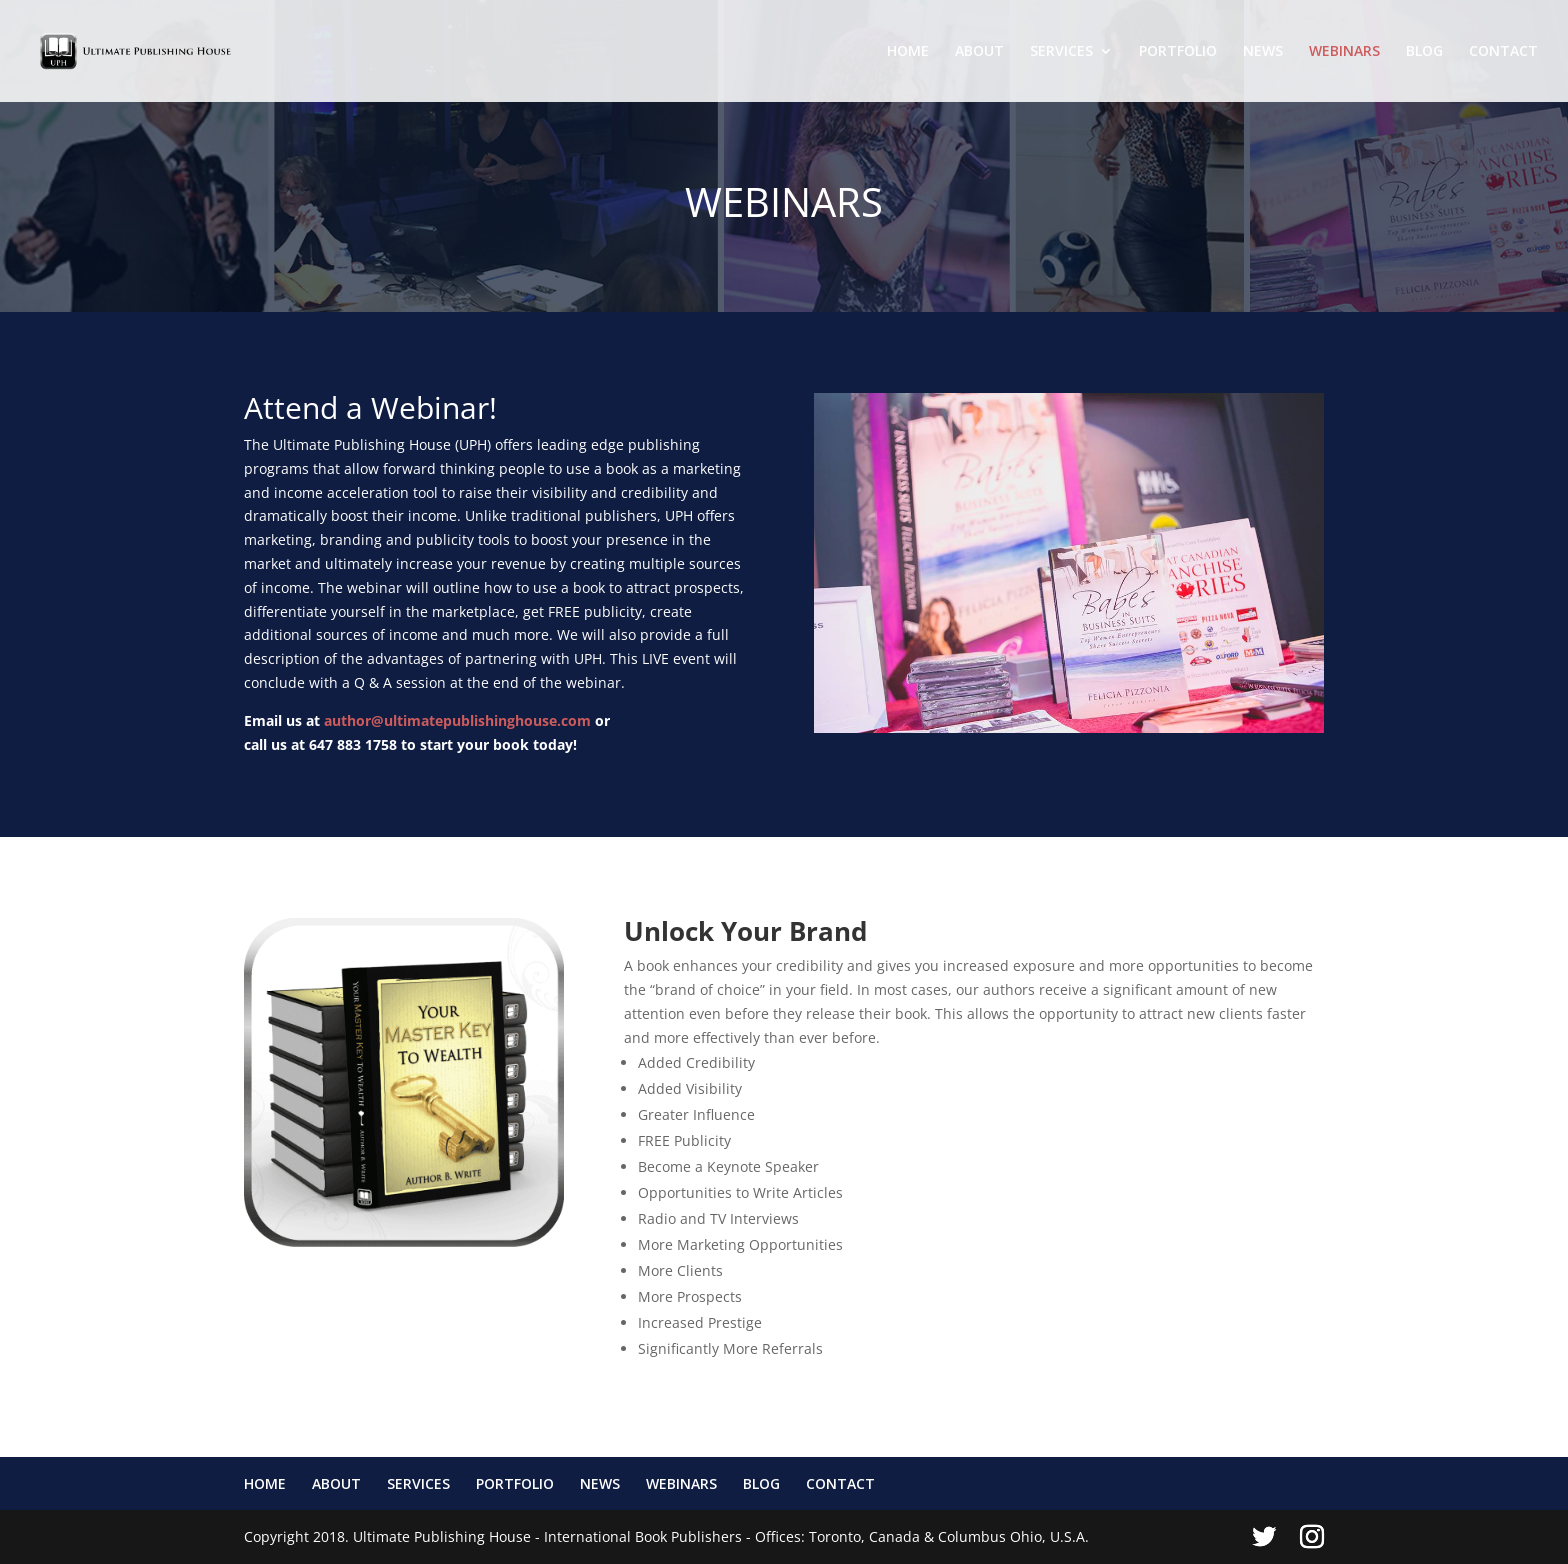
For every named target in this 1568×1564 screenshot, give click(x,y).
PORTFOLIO (1178, 52)
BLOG (1424, 52)
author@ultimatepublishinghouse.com (457, 720)
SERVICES (1061, 52)
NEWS (1263, 52)
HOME (908, 52)
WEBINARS (1344, 52)
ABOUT (979, 52)
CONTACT (1503, 52)
